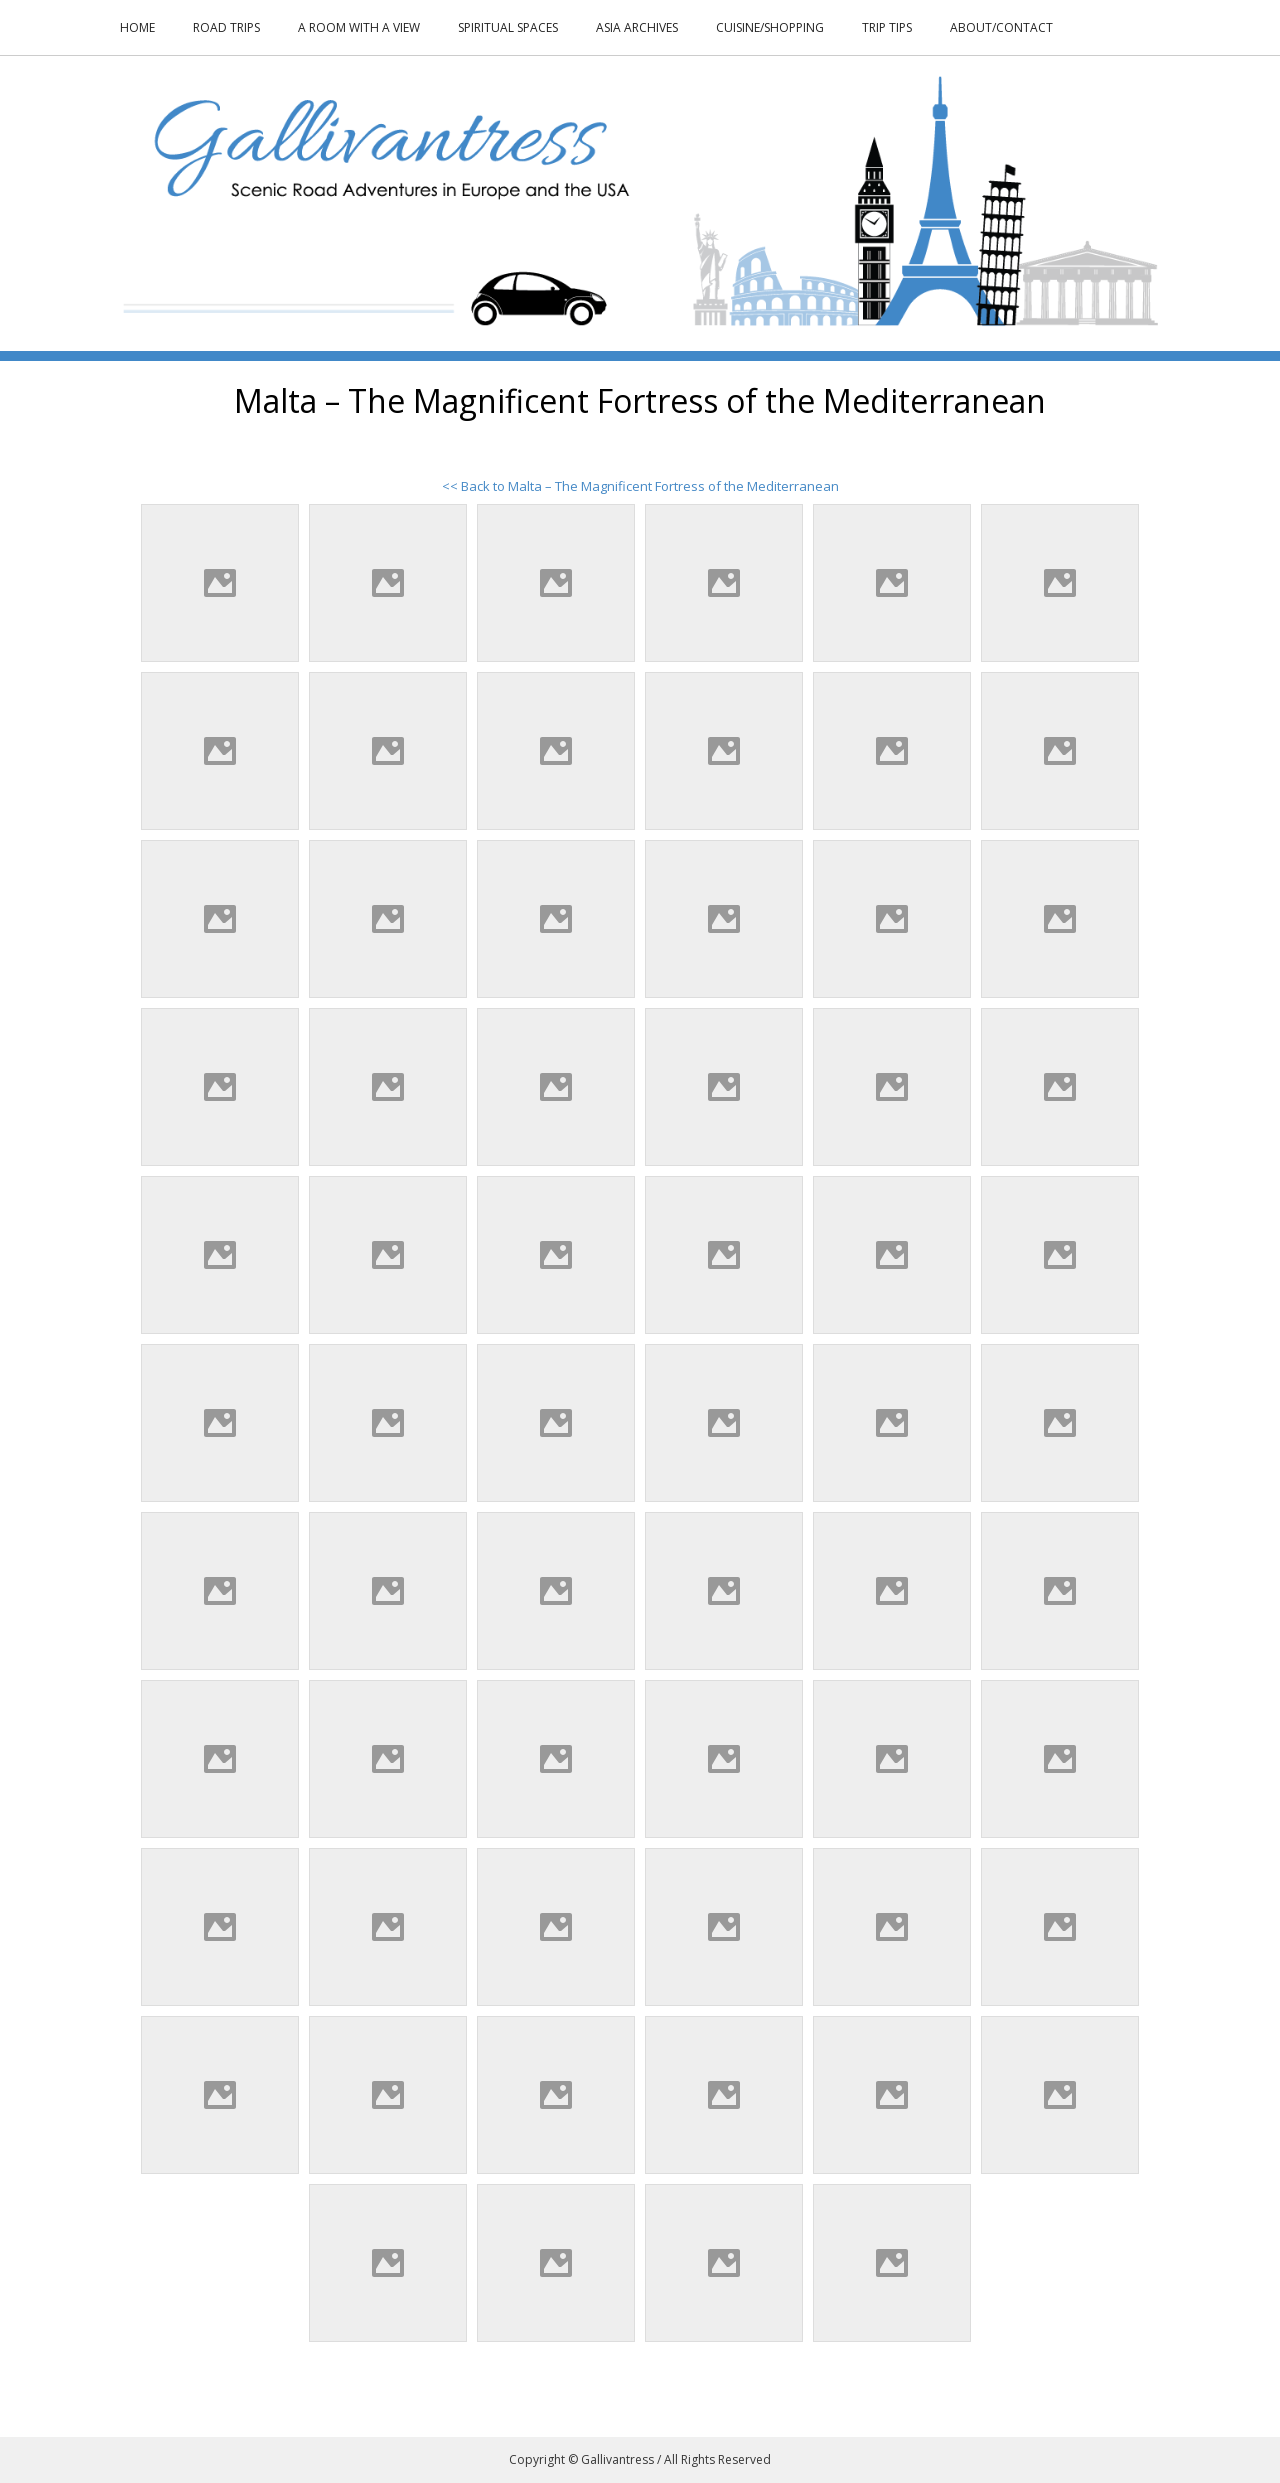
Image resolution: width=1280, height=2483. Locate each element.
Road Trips (226, 27)
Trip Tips (887, 27)
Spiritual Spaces (508, 27)
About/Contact (1001, 27)
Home (137, 27)
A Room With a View (359, 27)
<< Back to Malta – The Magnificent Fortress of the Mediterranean (640, 486)
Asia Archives (637, 27)
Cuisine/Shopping (770, 27)
